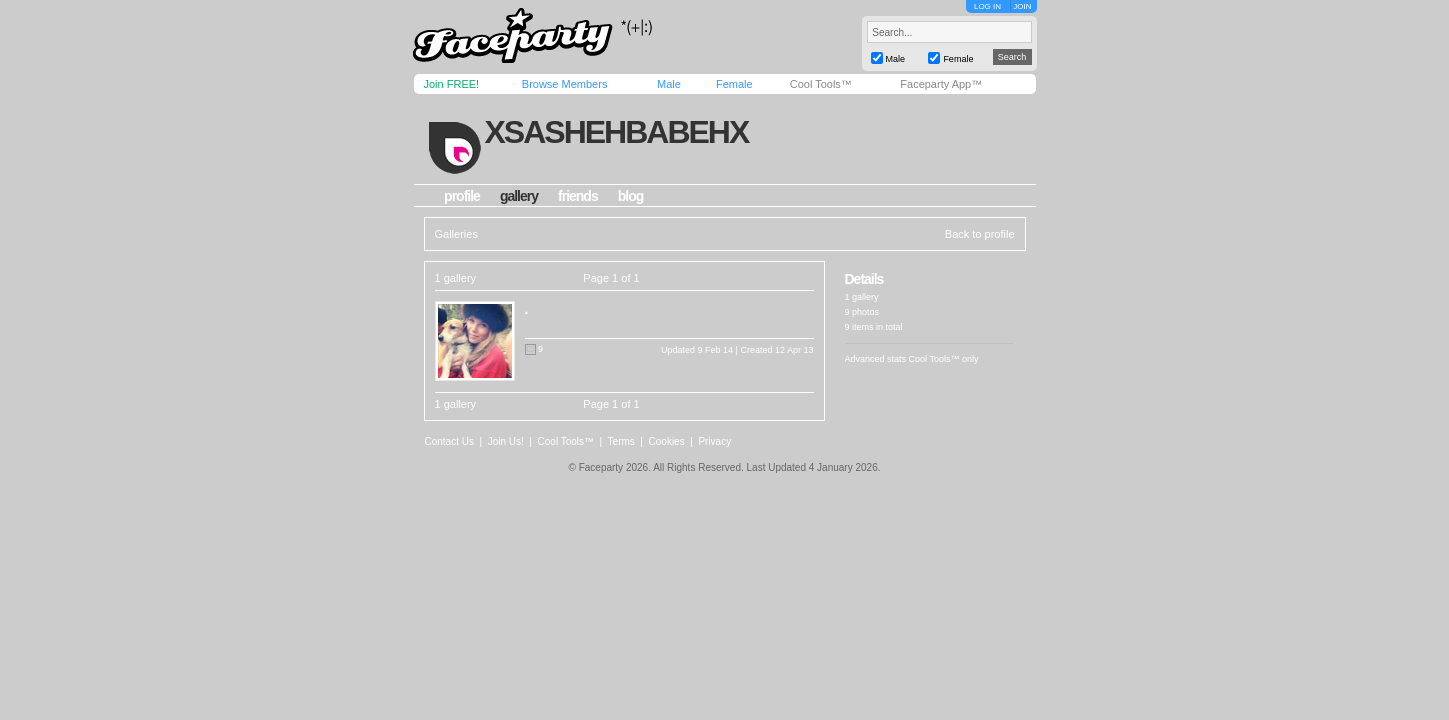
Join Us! (506, 441)
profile (462, 196)
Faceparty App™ (941, 84)
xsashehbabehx (616, 132)
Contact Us (449, 441)
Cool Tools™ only (944, 359)
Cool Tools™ (821, 84)
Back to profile (980, 234)
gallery (519, 196)
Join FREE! (452, 84)
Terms (621, 441)
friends (578, 196)
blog (631, 196)
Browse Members (565, 84)
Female (734, 84)
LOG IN (987, 6)
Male (669, 84)
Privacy (714, 441)
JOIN (1022, 6)
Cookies (667, 441)
